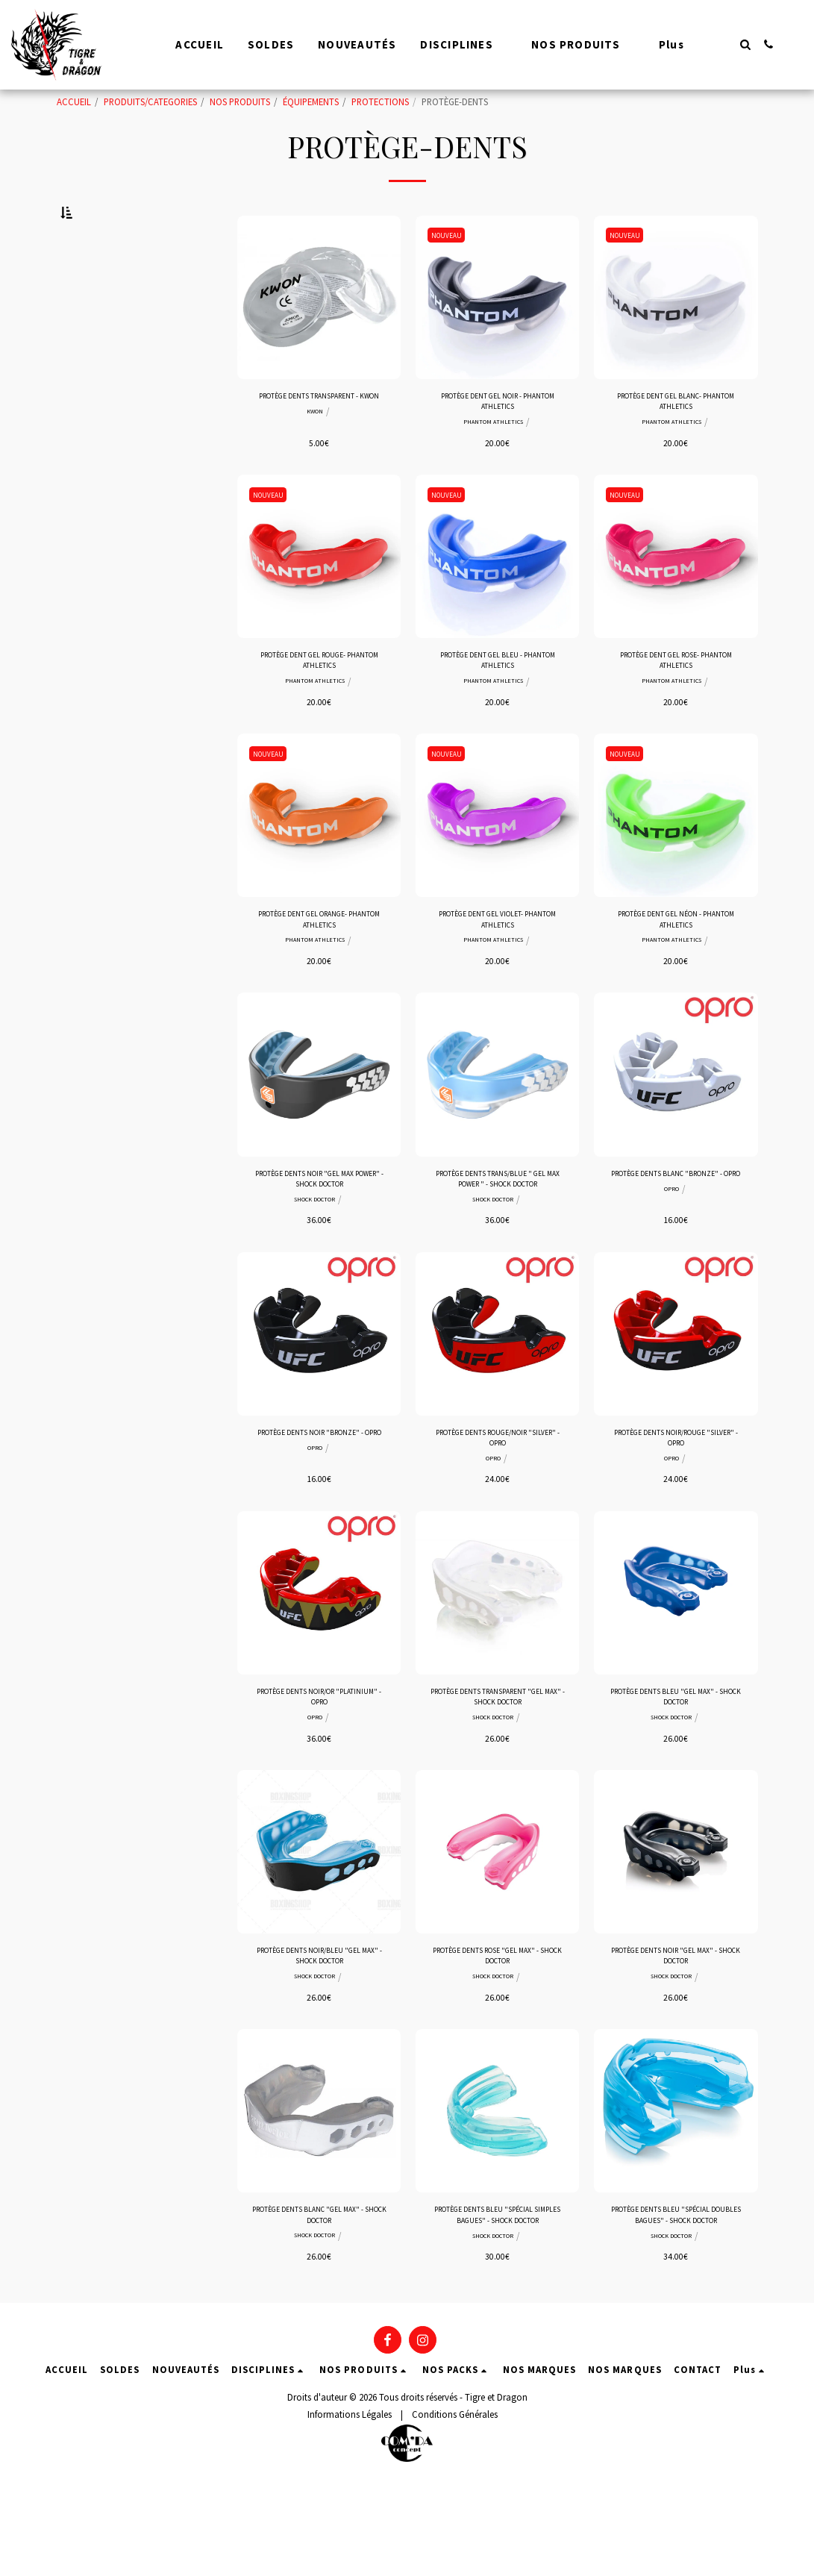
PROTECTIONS (380, 101)
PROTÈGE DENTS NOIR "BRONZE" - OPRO (319, 1505)
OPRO (671, 1263)
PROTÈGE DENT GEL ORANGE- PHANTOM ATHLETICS (319, 973)
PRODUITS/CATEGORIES (150, 101)
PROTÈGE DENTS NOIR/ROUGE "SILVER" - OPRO (676, 1505)
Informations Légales (349, 2506)
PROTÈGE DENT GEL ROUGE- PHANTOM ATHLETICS (319, 707)
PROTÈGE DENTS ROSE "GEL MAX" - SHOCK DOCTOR (497, 2038)
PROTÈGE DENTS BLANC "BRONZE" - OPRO (676, 1239)
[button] (745, 44)
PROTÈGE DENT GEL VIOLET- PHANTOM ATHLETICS (497, 973)
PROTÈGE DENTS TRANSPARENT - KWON (319, 441)
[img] (319, 333)
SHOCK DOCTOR (314, 1263)
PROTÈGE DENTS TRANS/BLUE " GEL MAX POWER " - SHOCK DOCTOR (497, 1240)
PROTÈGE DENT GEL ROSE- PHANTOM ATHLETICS (676, 707)
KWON (315, 464)
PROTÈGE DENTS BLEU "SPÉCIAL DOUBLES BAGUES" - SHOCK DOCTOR (676, 2304)
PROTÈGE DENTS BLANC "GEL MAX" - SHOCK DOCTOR (319, 2303)
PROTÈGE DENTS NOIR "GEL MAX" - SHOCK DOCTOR (676, 2038)
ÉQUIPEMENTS (311, 101)
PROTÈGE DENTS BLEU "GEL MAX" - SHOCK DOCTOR (676, 1771)
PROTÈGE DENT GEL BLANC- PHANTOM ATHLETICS (676, 441)
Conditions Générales (455, 2506)
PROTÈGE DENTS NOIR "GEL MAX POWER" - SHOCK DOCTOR (319, 1239)
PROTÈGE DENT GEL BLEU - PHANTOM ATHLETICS (498, 707)
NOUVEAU (449, 271)
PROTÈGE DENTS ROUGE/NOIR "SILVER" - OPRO (497, 1505)
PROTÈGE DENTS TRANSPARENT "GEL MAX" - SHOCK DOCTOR (497, 1771)
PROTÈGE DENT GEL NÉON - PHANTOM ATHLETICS (676, 973)
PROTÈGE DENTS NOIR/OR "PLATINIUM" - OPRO (319, 1771)
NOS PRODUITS (240, 101)
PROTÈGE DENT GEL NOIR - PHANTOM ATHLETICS (498, 441)
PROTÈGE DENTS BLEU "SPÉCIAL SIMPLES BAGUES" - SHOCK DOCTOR (497, 2304)
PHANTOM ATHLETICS (493, 464)
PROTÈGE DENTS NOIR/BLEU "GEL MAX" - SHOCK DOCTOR (319, 2038)
